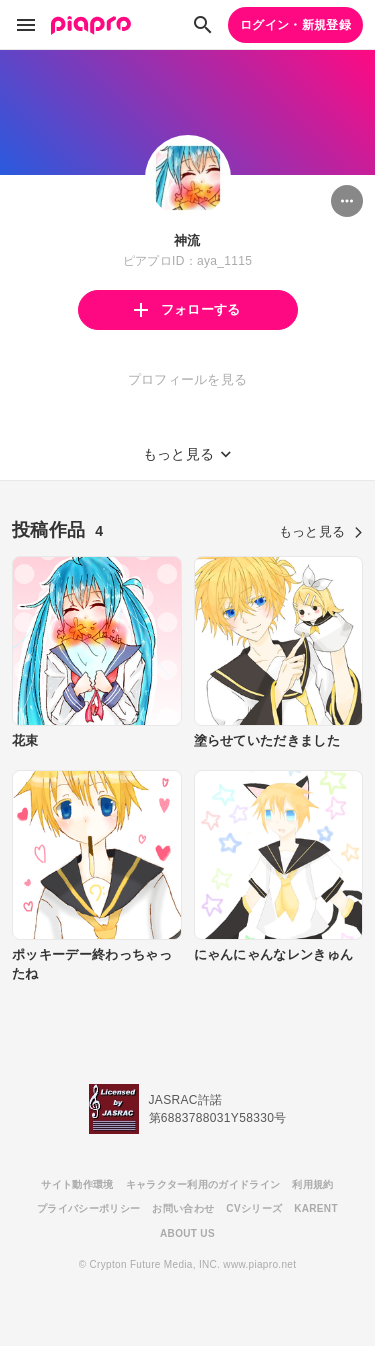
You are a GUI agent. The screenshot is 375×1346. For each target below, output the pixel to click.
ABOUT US (187, 1233)
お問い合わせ (183, 1208)
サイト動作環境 (77, 1184)
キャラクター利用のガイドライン (203, 1184)
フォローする (187, 309)
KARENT (316, 1208)
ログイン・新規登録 (295, 25)
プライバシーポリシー (88, 1208)
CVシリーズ (254, 1208)
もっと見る (321, 531)
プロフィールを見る (188, 379)
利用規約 (312, 1184)
